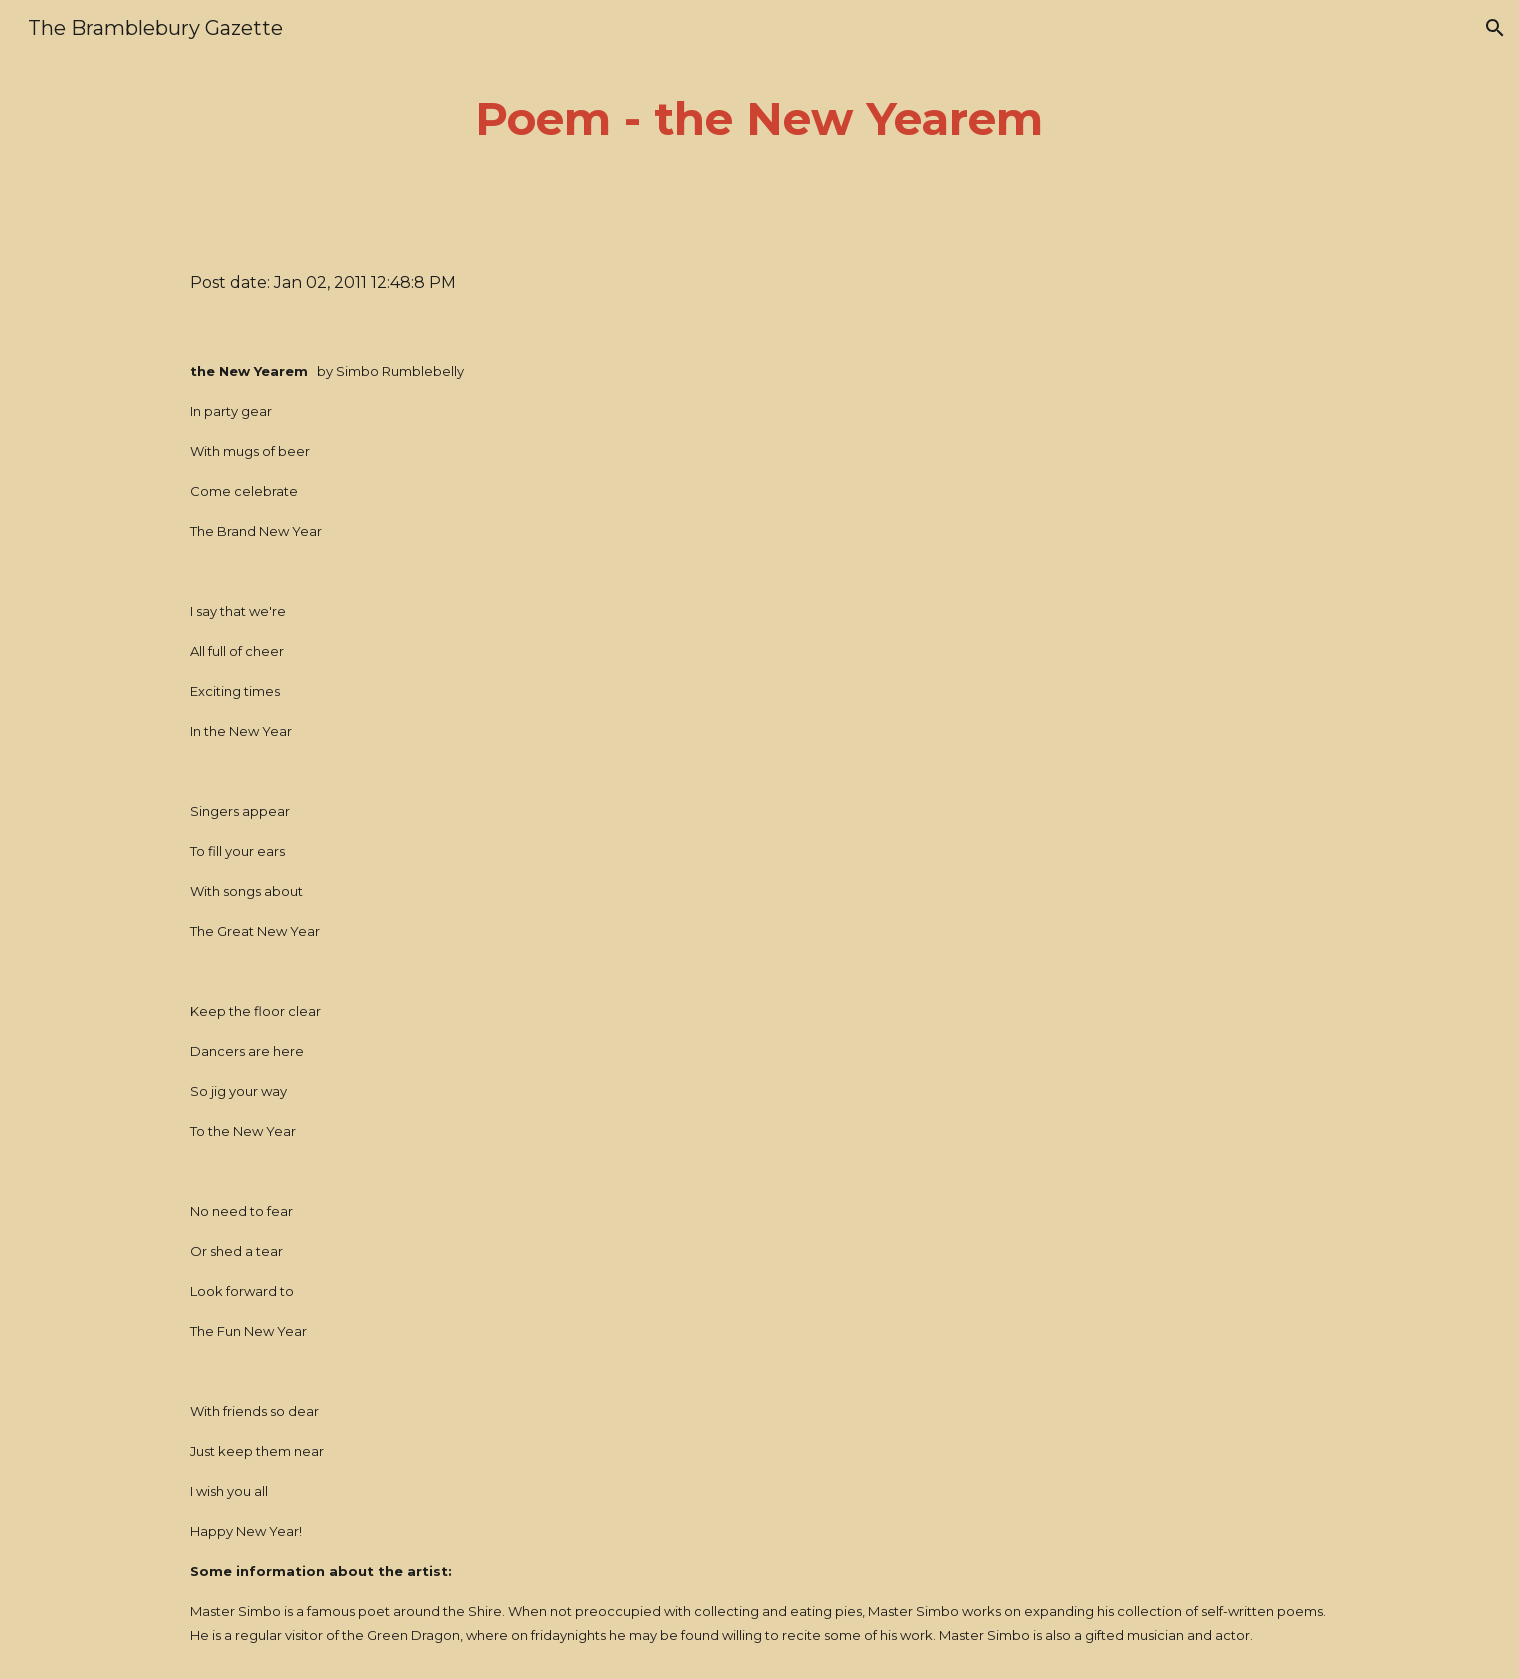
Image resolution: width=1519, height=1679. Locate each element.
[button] (1495, 28)
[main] (760, 119)
